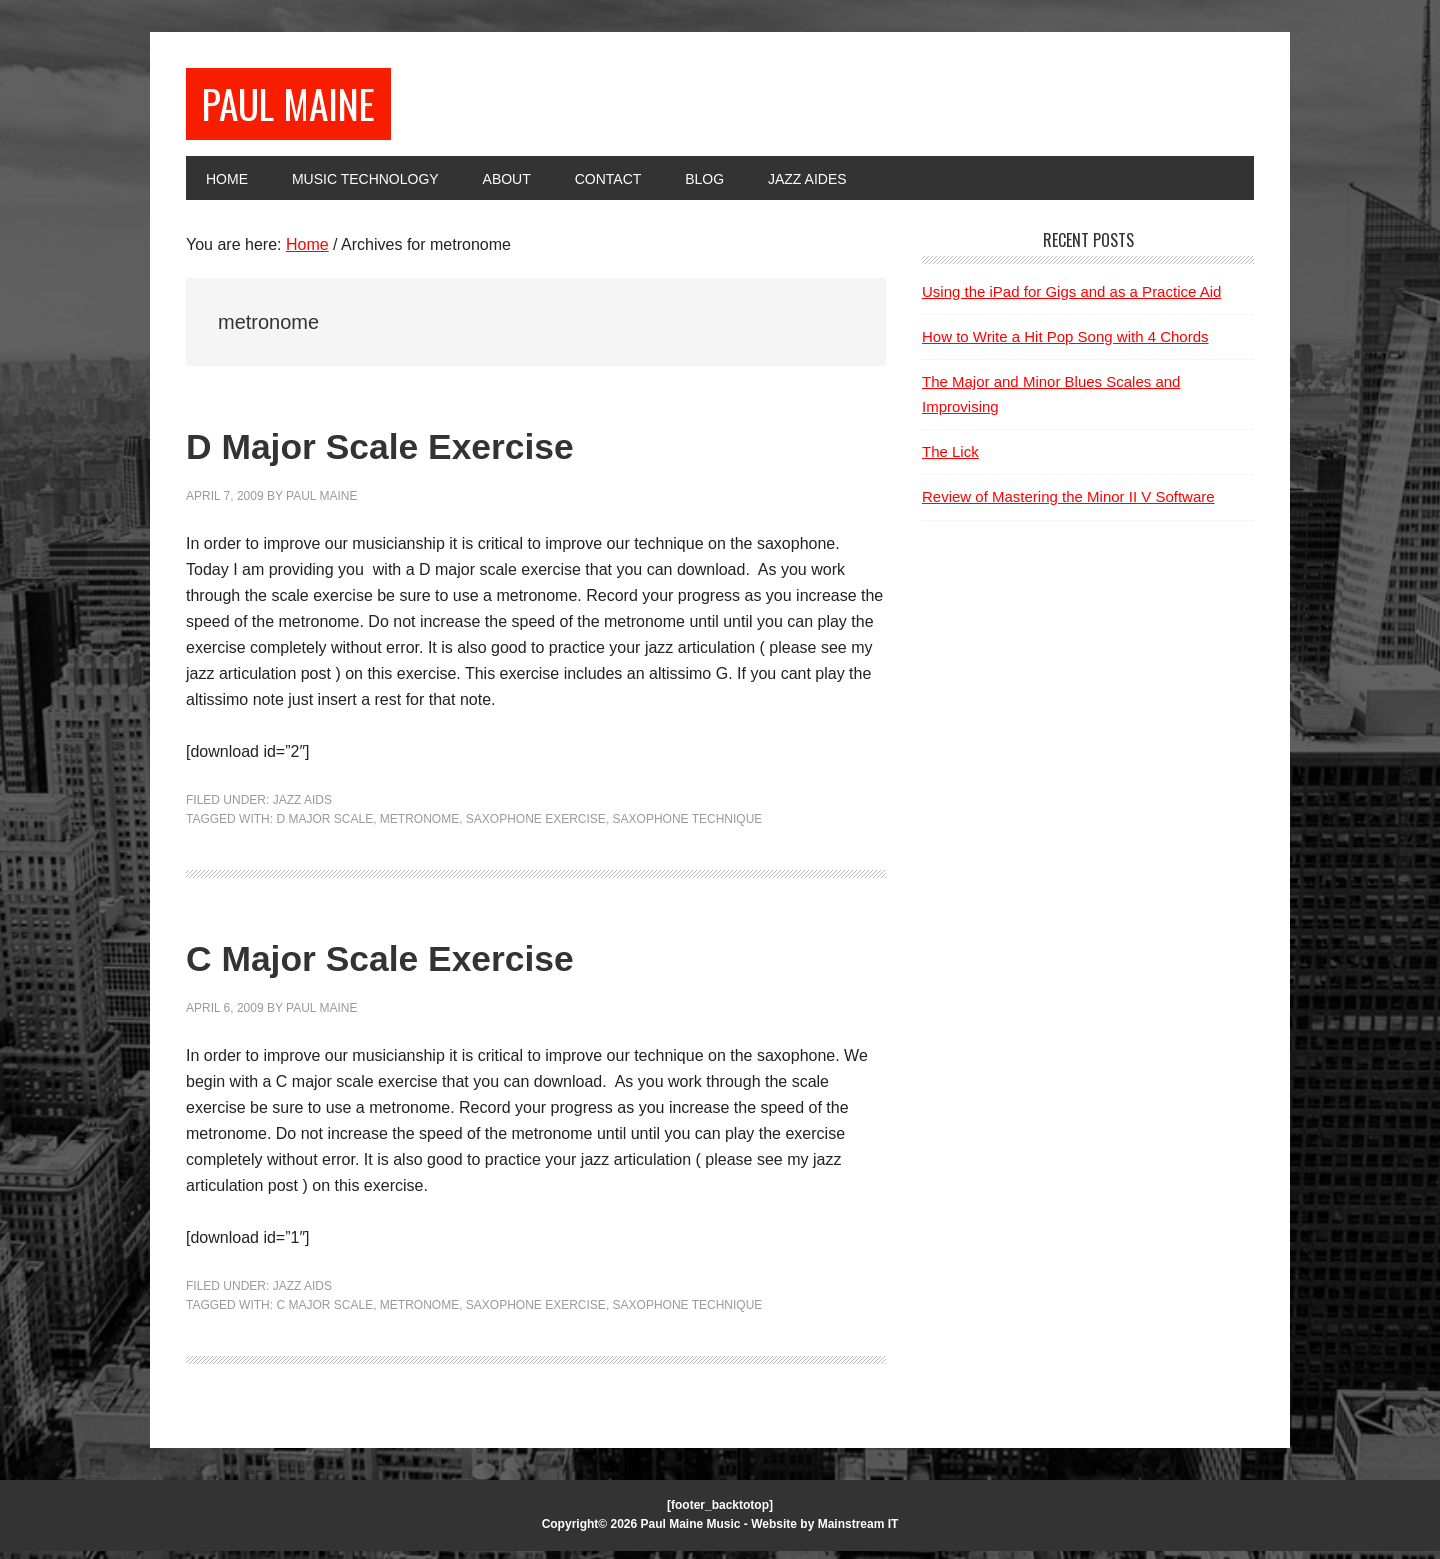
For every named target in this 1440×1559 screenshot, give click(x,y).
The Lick (950, 460)
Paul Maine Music (691, 1533)
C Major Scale (324, 1314)
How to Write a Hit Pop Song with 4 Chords (1065, 344)
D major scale (324, 828)
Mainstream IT (858, 1533)
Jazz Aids (302, 808)
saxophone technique (688, 828)
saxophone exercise (536, 828)
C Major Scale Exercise (449, 962)
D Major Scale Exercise (449, 450)
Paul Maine (308, 107)
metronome (419, 828)
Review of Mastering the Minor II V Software (1068, 505)
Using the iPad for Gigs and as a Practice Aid (1071, 299)
